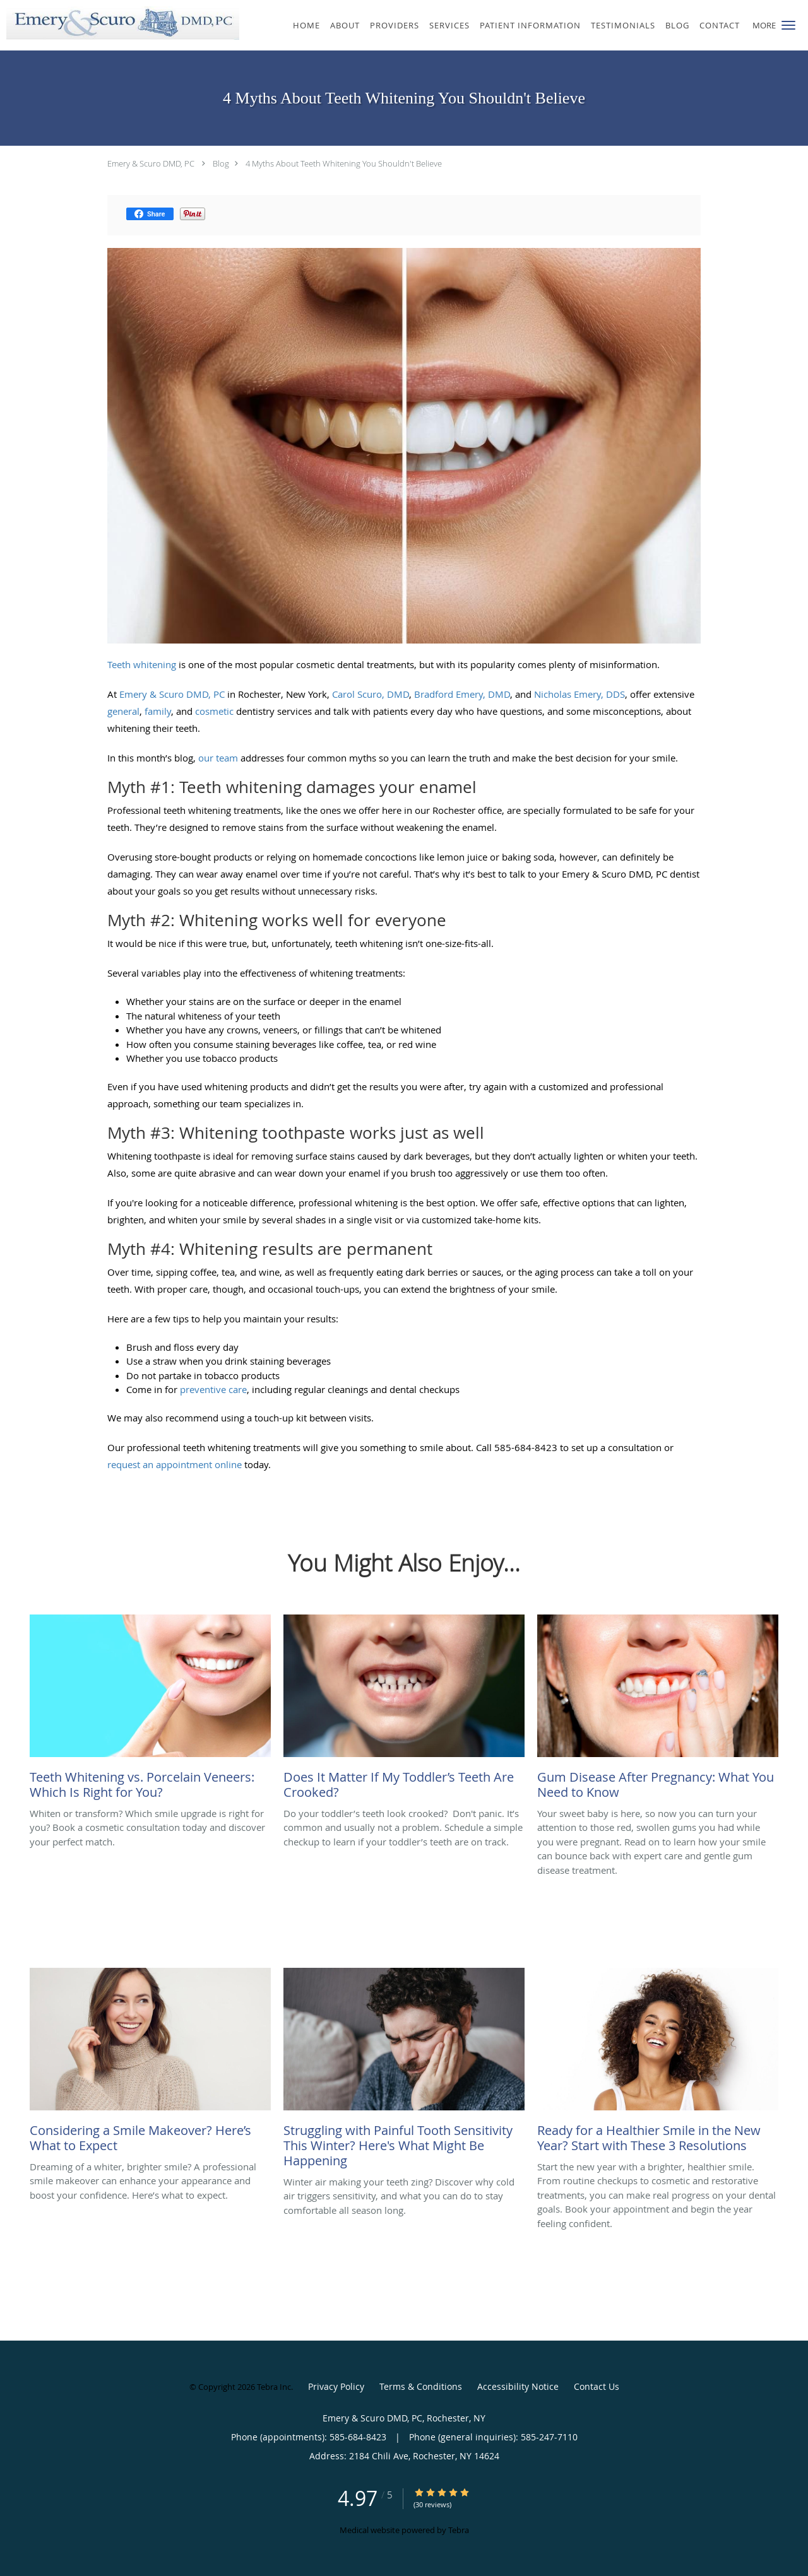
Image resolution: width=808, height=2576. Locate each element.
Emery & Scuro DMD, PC (150, 163)
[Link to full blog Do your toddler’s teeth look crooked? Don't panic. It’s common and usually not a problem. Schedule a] (404, 1710)
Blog (221, 163)
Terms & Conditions (420, 2386)
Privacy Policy (336, 2386)
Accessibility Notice (518, 2386)
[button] (788, 25)
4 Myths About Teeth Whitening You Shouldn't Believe (344, 163)
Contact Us (596, 2386)
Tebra (458, 2530)
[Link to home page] (119, 23)
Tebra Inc (274, 2386)
